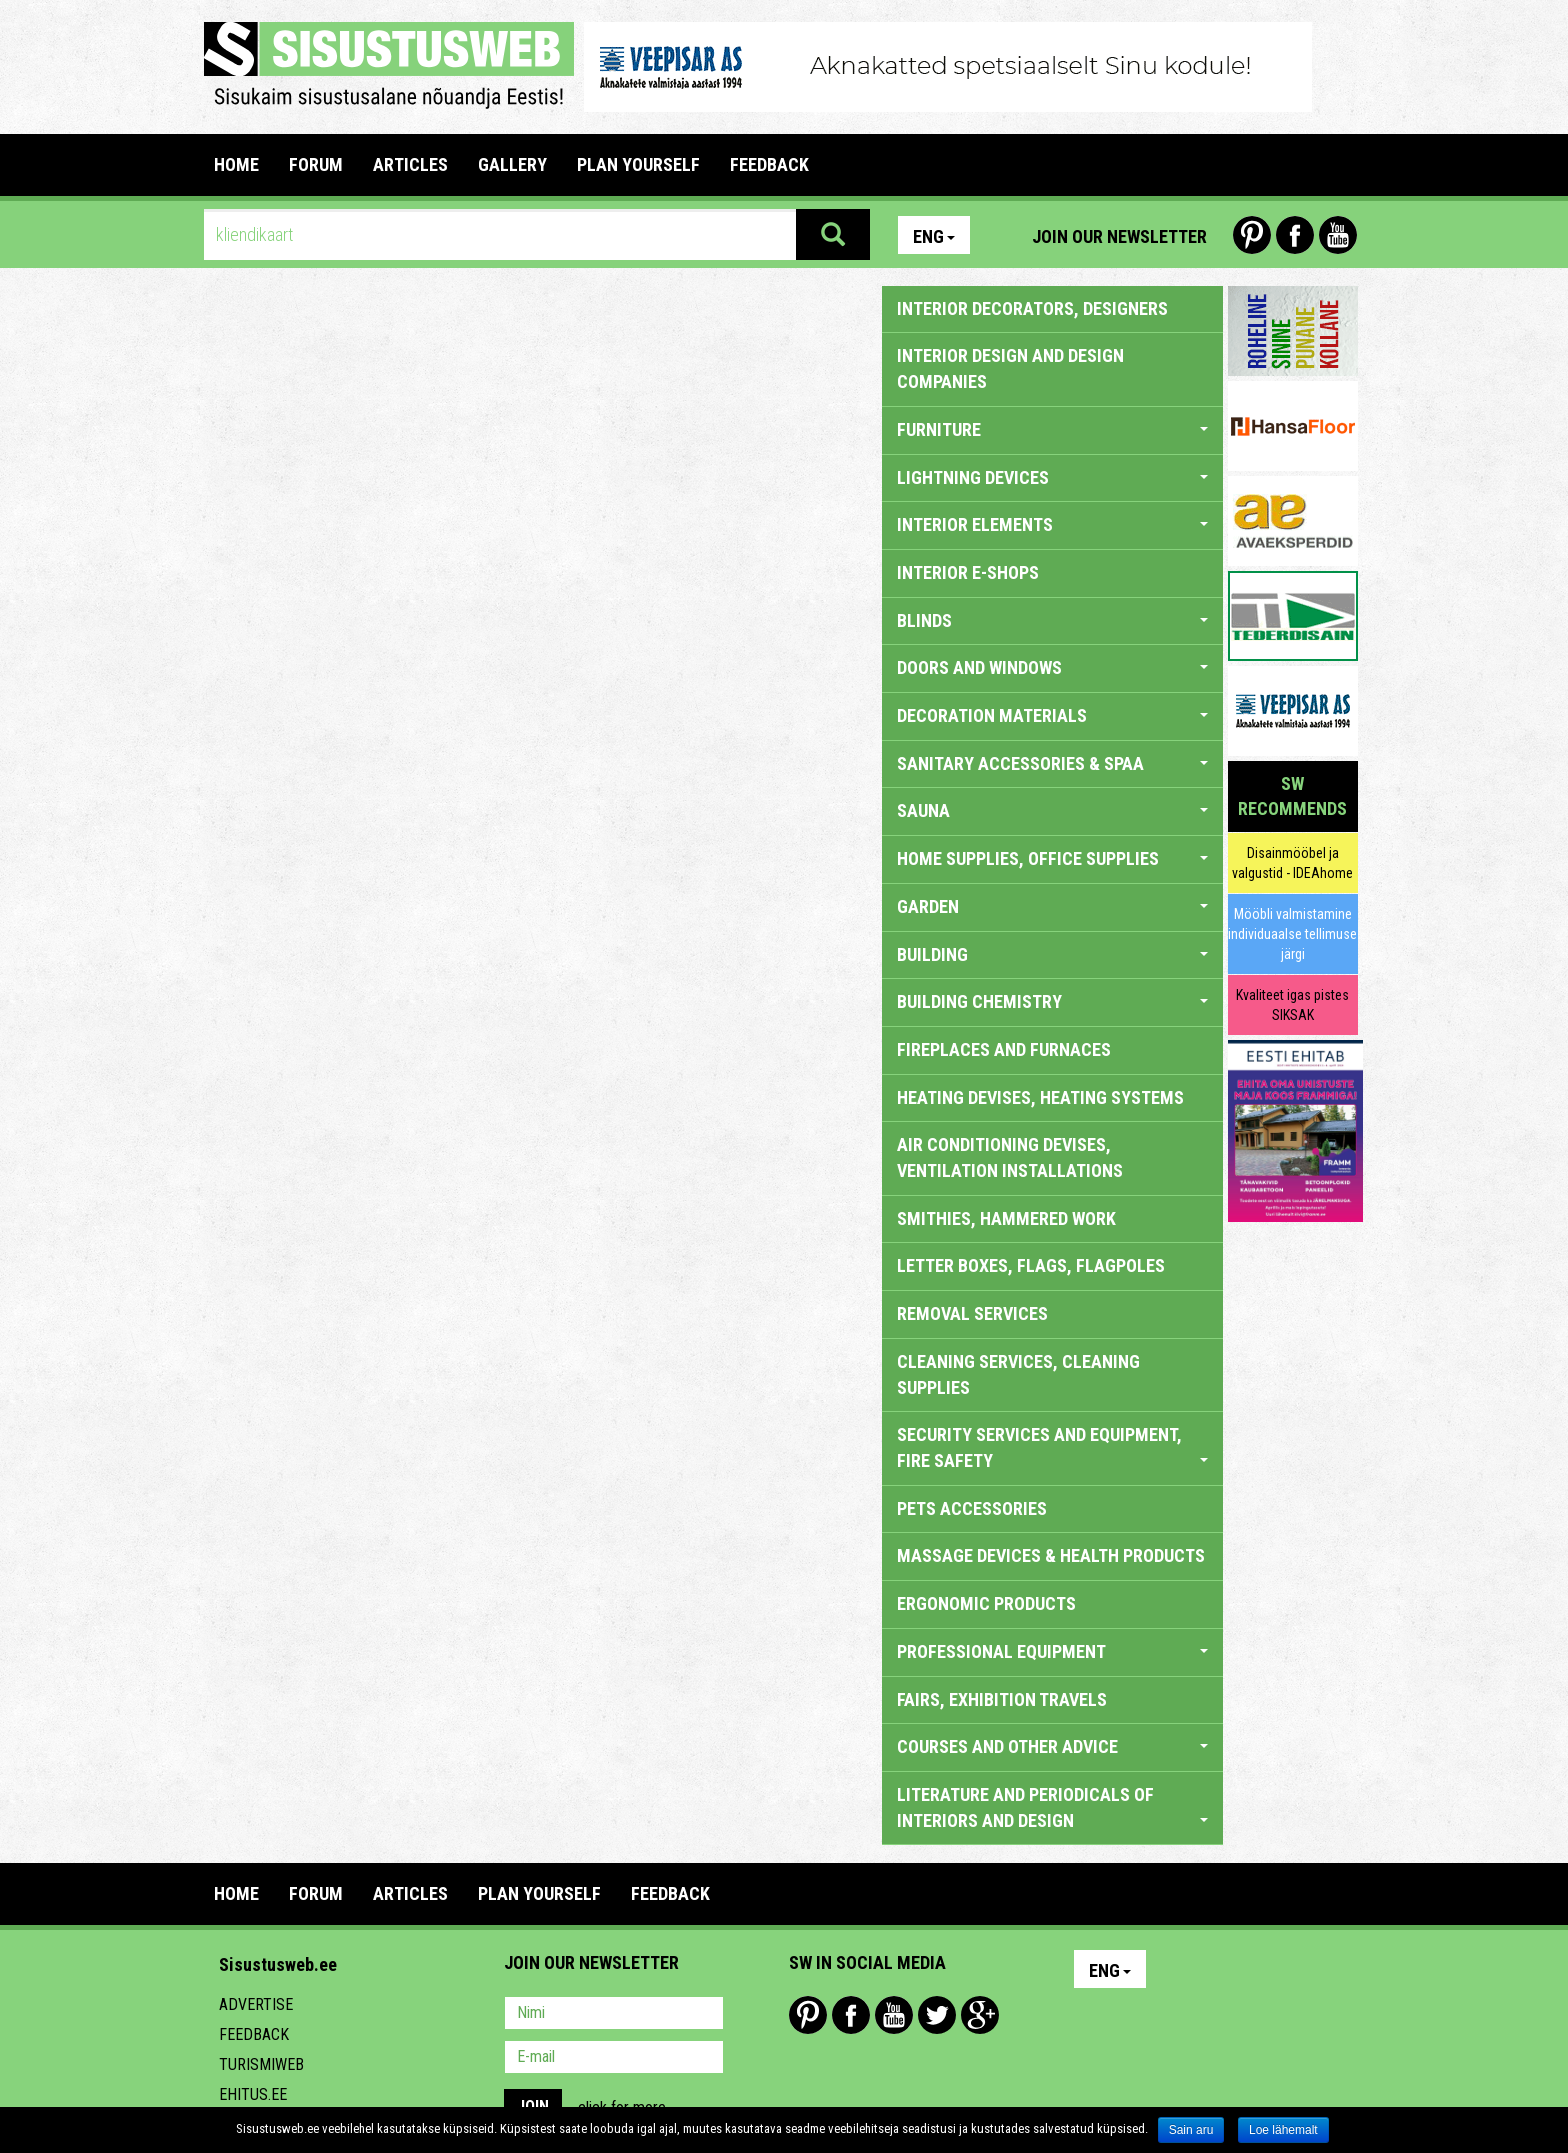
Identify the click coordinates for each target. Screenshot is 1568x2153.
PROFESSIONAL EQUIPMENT (1052, 1651)
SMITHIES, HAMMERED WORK (1006, 1218)
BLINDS (1052, 620)
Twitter (937, 2015)
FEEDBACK (769, 164)
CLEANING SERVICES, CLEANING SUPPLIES (1018, 1374)
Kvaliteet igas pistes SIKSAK (1292, 1005)
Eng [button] (934, 236)
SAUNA (1052, 810)
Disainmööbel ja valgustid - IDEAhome (1292, 863)
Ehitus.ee (253, 2094)
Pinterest (1252, 235)
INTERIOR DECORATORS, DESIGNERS (1032, 308)
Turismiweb (261, 2064)
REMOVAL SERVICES (972, 1313)
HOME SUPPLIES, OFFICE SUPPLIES (1052, 858)
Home (236, 164)
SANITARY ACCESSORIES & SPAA (1052, 763)
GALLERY (512, 164)
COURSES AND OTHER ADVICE (1052, 1746)
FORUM (316, 164)
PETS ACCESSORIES (972, 1508)
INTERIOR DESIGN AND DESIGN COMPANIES (1010, 368)
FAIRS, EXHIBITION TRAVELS (1002, 1699)
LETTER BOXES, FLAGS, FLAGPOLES (1031, 1265)
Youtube (1338, 235)
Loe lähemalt (1283, 2130)
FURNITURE (1052, 429)
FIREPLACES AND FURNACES (1004, 1049)
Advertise (256, 2004)
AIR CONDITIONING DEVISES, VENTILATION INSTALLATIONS (1010, 1157)
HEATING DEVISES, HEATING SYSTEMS (1040, 1097)
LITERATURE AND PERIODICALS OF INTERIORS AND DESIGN (1052, 1807)
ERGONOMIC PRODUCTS (986, 1603)
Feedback (254, 2034)
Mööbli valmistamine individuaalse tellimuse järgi (1292, 934)
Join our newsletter (1119, 236)
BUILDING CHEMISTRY (1052, 1001)
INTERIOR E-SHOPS (968, 572)
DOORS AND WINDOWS (1052, 667)
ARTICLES (410, 164)
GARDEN (1052, 906)
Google (980, 2015)
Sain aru (1191, 2130)
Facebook (1295, 235)
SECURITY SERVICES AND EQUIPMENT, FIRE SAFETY (1052, 1447)
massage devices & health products (1051, 1555)
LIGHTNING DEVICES (1052, 477)
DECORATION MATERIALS (1052, 715)
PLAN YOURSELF (638, 164)
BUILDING (1052, 954)
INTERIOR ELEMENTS (1052, 524)
